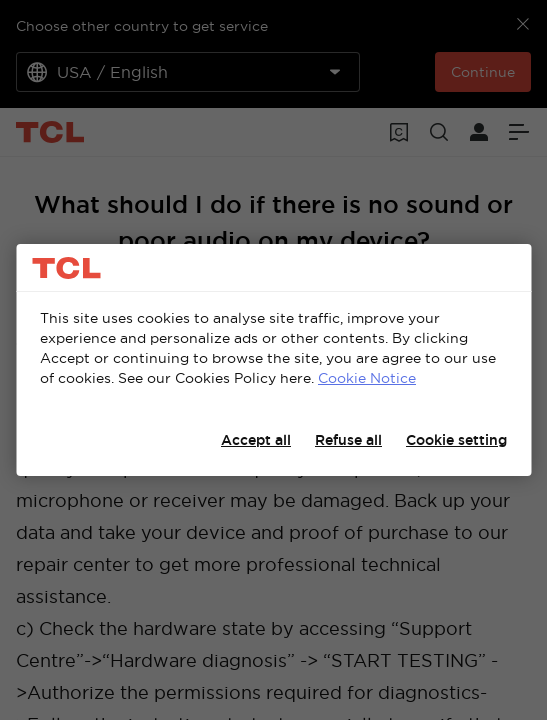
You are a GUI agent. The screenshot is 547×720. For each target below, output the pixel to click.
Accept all (256, 440)
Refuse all (348, 440)
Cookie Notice (367, 378)
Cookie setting (456, 440)
